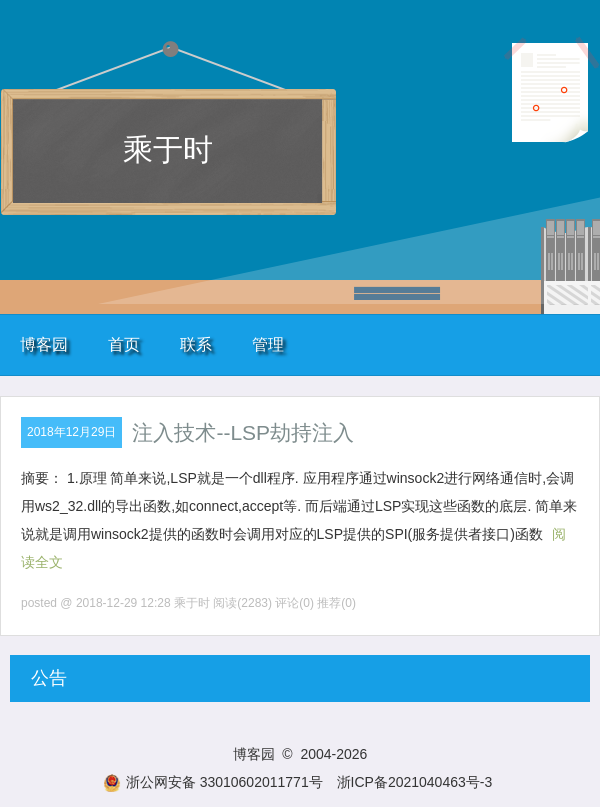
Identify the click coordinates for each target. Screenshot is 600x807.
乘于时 (168, 149)
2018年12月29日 (71, 432)
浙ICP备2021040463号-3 (415, 782)
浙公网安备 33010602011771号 (213, 782)
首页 (124, 344)
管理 (268, 344)
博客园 (44, 344)
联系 (196, 344)
